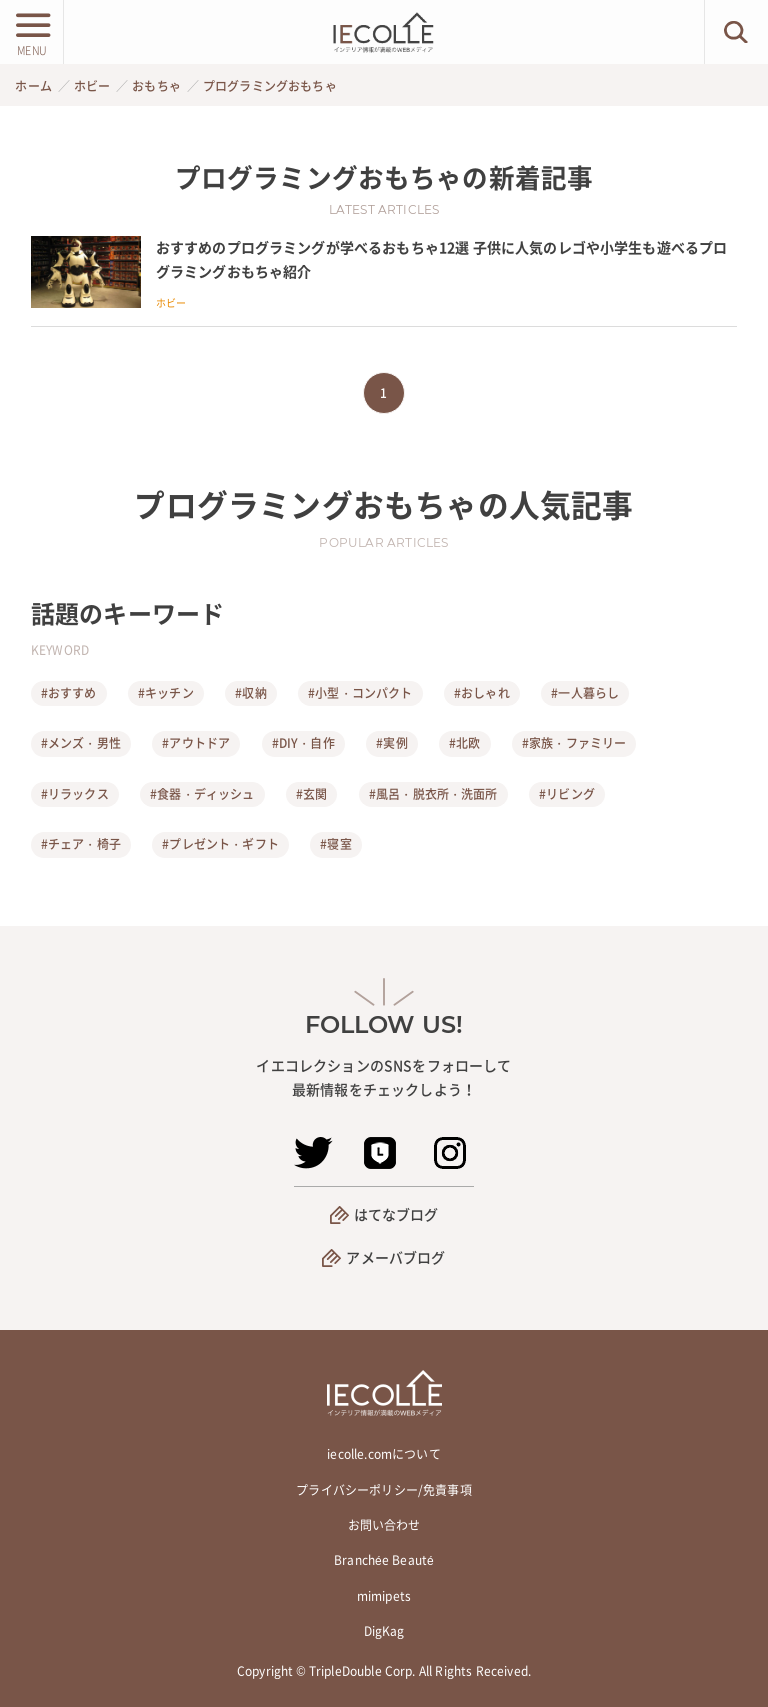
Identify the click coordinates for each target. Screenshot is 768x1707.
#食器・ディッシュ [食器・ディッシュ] (202, 794)
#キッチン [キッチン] (166, 693)
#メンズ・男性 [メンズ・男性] (81, 743)
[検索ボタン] (736, 32)
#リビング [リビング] (567, 794)
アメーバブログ (395, 1257)
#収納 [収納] (250, 693)
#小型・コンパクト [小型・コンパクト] (360, 693)
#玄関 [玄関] (311, 794)
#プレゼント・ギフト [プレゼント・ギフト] (220, 844)
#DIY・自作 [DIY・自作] (303, 743)
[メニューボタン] (31, 32)
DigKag (384, 1631)
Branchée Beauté (384, 1560)
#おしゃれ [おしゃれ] (482, 693)
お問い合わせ (384, 1525)
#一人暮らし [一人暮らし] (585, 693)
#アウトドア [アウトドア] (196, 743)
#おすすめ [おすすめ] (69, 693)
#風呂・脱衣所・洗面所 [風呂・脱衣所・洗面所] (433, 794)
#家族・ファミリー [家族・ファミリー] (574, 743)
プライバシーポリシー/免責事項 (383, 1490)
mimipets (384, 1596)
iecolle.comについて (383, 1454)
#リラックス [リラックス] (75, 794)
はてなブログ (396, 1214)
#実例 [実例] (391, 743)
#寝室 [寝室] (335, 844)
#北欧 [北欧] (464, 743)
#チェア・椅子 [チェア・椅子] (81, 844)
